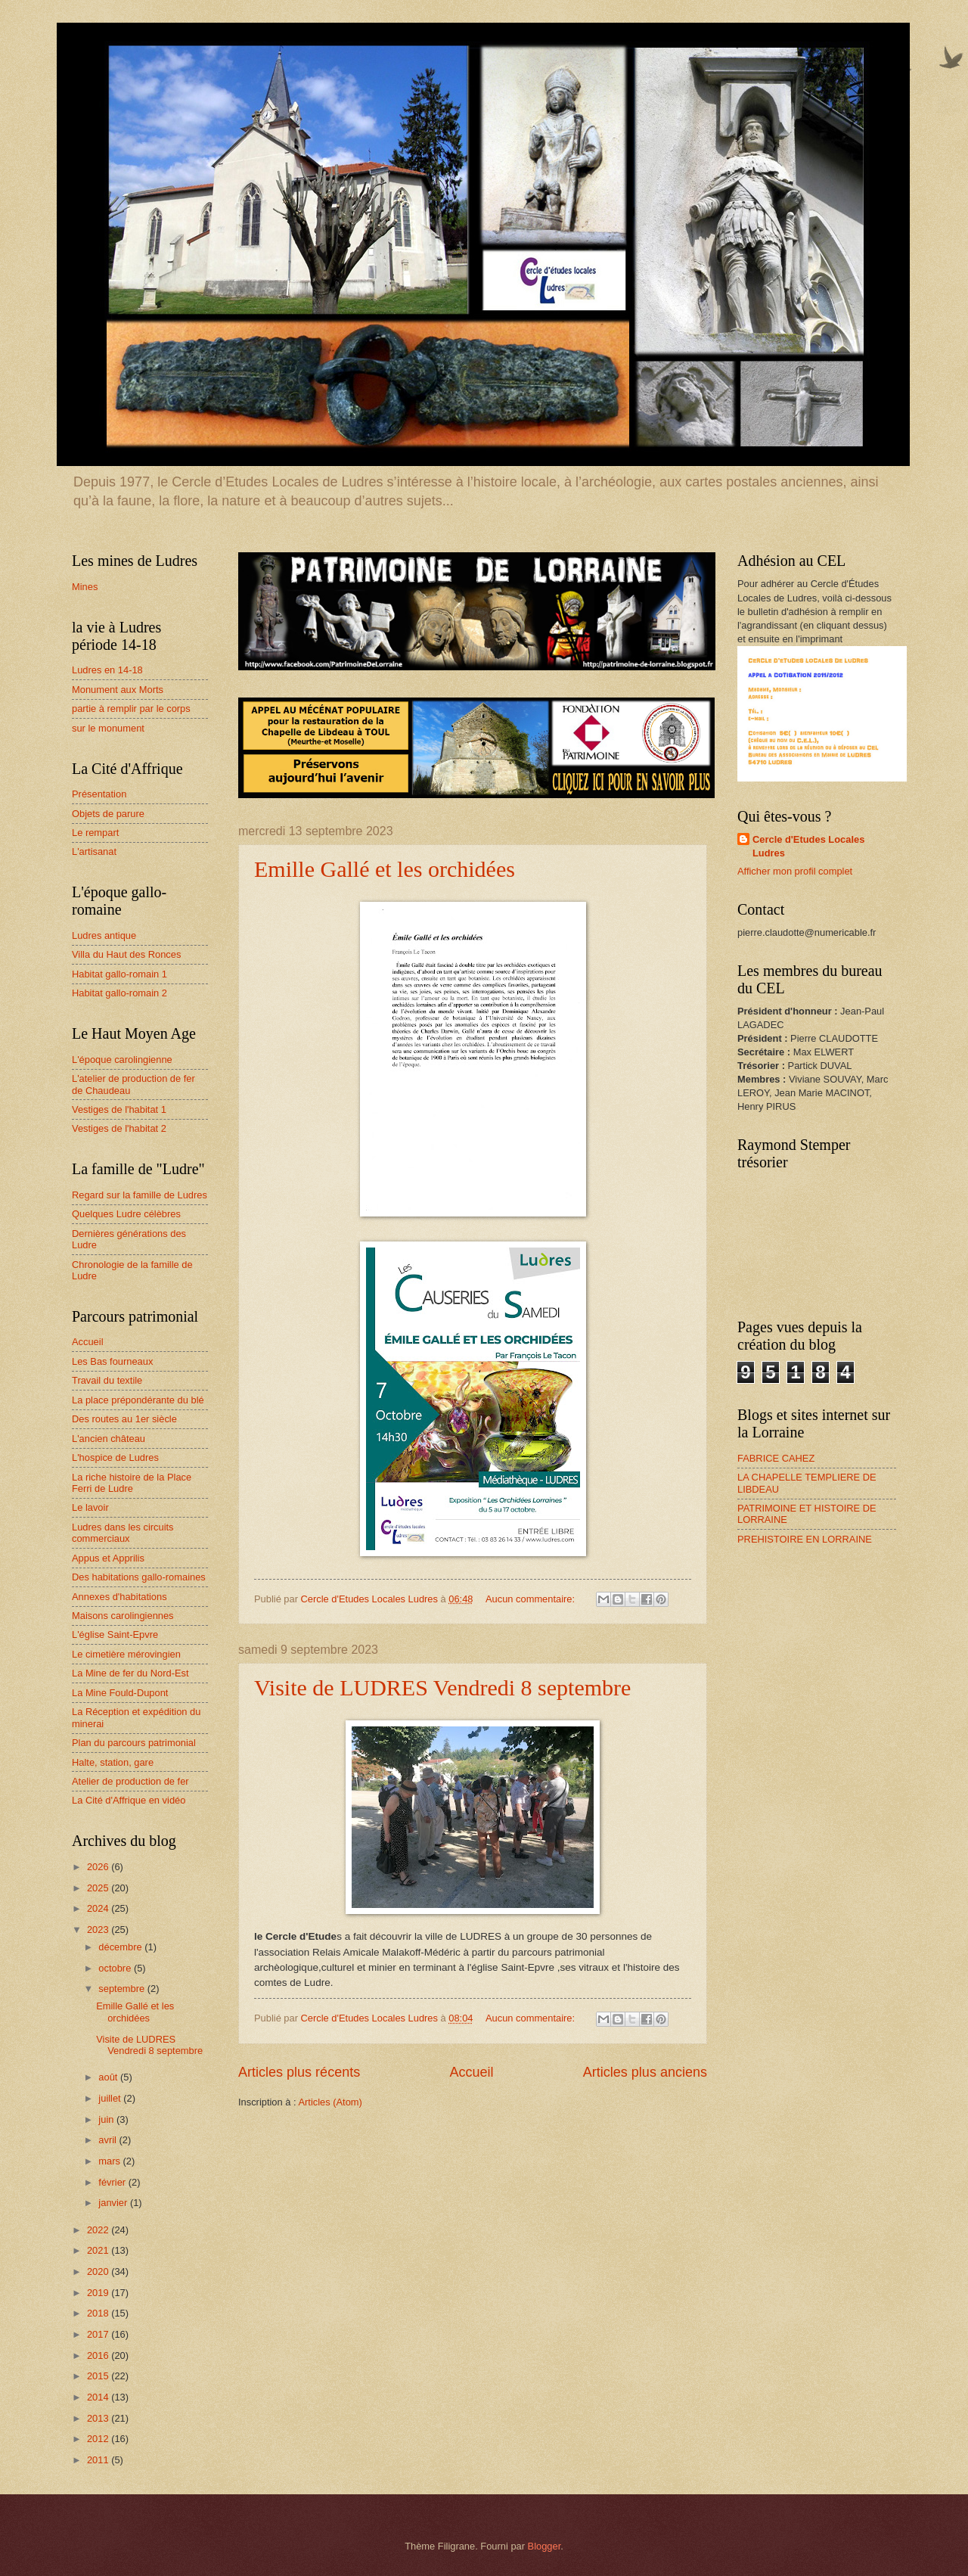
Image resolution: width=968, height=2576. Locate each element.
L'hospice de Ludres (115, 1457)
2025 (99, 1888)
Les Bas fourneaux (112, 1361)
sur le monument (108, 728)
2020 (99, 2271)
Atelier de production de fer (130, 1781)
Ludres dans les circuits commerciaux (123, 1532)
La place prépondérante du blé (138, 1400)
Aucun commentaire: (532, 1599)
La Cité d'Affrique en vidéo (128, 1800)
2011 (99, 2460)
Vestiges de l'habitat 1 (119, 1109)
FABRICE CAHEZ (775, 1458)
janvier (114, 2202)
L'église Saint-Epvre (115, 1634)
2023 (99, 1929)
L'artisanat (94, 851)
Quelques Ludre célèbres (126, 1214)
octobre (116, 1968)
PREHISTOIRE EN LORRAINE (804, 1539)
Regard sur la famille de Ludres (139, 1195)
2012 (99, 2438)
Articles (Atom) (329, 2102)
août (109, 2077)
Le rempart (95, 832)
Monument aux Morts (117, 689)
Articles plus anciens (645, 2072)
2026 (99, 1866)
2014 (99, 2397)
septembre (122, 1988)
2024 (99, 1908)
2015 (99, 2376)
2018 (99, 2313)
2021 (99, 2250)
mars (110, 2161)
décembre (121, 1947)
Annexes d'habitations (119, 1596)
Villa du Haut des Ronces (126, 954)
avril (108, 2140)
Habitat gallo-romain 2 (119, 993)
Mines (85, 586)
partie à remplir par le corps (131, 708)
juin (107, 2119)
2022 (99, 2230)
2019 (99, 2292)
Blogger (544, 2546)
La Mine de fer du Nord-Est (130, 1673)
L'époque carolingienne (122, 1059)
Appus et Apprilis (108, 1558)
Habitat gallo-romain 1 (119, 974)
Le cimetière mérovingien (126, 1654)
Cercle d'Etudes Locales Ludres (808, 846)
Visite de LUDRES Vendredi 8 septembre (442, 1687)
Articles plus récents (299, 2072)
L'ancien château (108, 1438)
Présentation (99, 794)
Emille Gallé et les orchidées (384, 868)
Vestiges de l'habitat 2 (119, 1128)
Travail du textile (107, 1380)
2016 (99, 2355)
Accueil (471, 2072)
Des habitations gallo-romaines (139, 1577)
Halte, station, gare (113, 1762)
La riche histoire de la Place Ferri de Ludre (131, 1482)
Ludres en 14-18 (107, 670)
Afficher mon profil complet (794, 871)
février (113, 2182)
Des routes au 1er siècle (124, 1419)
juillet (110, 2098)
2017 (99, 2334)
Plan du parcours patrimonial (134, 1742)
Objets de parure (108, 813)
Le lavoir (90, 1507)
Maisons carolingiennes (123, 1615)
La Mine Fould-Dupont (120, 1692)
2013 (99, 2418)
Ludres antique (104, 935)
